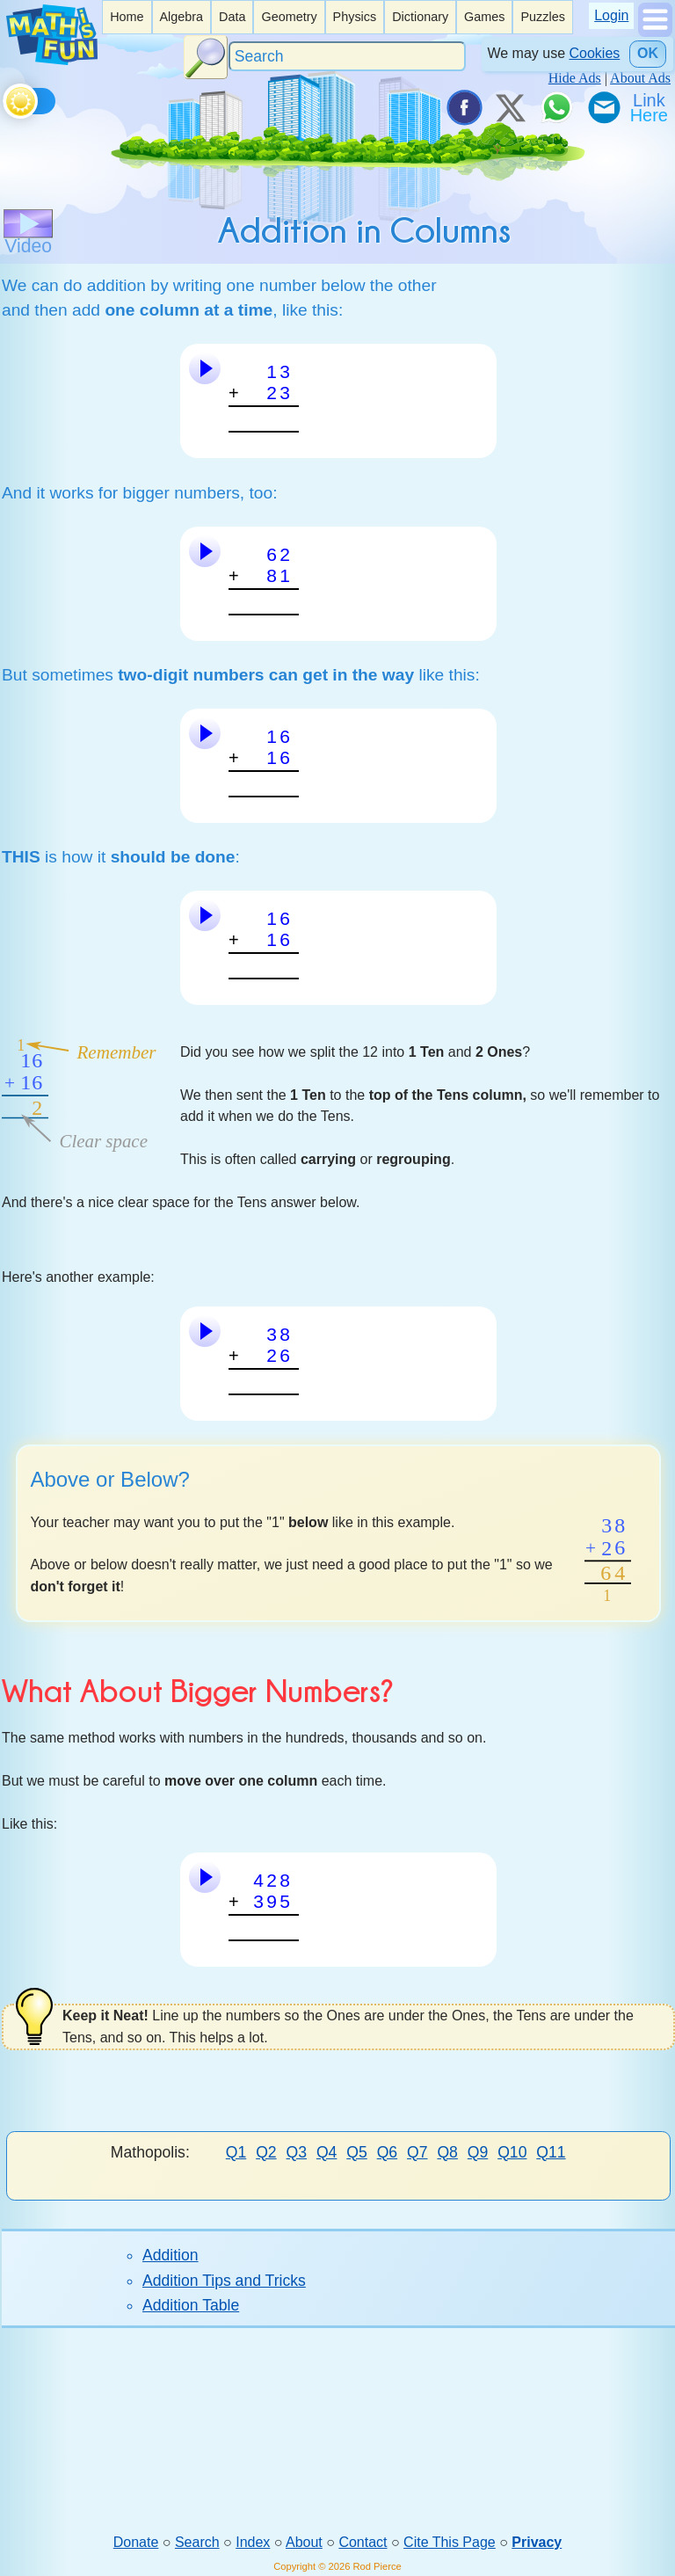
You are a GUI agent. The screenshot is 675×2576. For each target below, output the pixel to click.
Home (126, 17)
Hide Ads (574, 77)
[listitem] (126, 17)
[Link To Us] (650, 107)
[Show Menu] (655, 32)
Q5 (356, 2152)
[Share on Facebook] (463, 107)
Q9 (478, 2152)
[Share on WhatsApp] (556, 107)
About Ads (640, 77)
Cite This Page (449, 2542)
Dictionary (420, 17)
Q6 (387, 2152)
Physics (355, 17)
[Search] (347, 56)
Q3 (297, 2152)
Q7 (417, 2152)
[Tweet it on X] (510, 107)
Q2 (266, 2152)
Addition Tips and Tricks (224, 2280)
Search (197, 2542)
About (304, 2542)
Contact (362, 2542)
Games (484, 17)
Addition (170, 2255)
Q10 (511, 2152)
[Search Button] (206, 57)
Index (253, 2542)
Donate (136, 2542)
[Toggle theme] (6, 98)
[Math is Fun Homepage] (52, 60)
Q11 (550, 2152)
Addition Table (190, 2305)
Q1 (236, 2152)
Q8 (447, 2152)
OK (647, 53)
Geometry (288, 17)
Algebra (181, 17)
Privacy (537, 2542)
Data (232, 17)
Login (611, 15)
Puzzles (542, 17)
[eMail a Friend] (603, 107)
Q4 (326, 2152)
